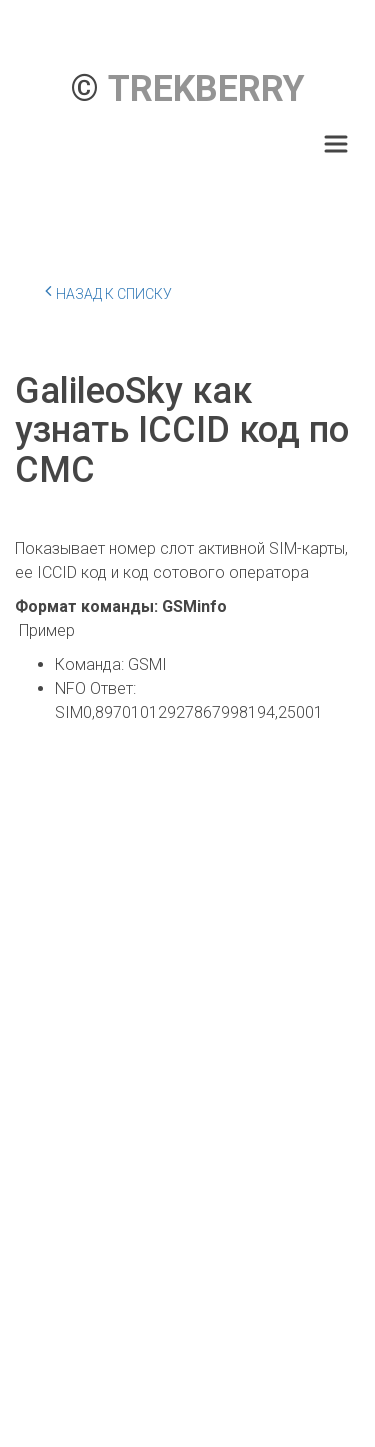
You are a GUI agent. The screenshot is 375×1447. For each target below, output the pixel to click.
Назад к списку (108, 291)
